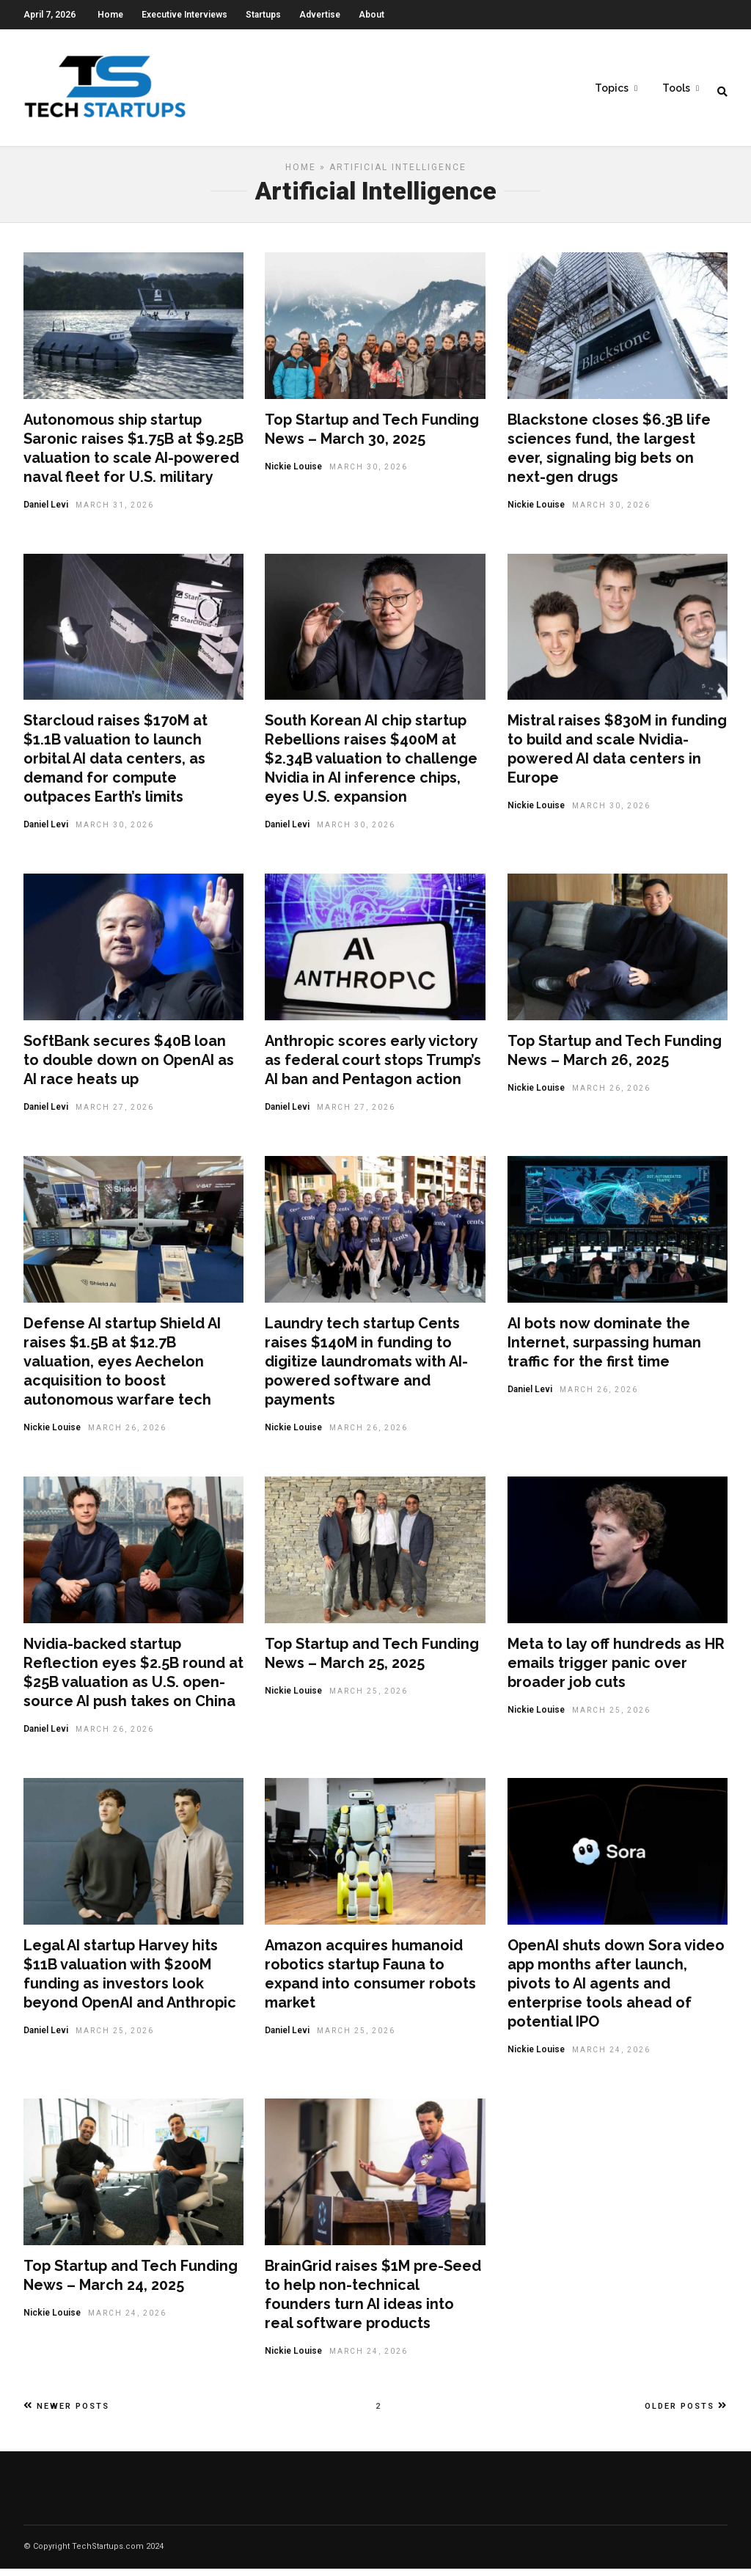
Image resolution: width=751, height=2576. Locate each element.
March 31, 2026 (115, 512)
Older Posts (686, 2413)
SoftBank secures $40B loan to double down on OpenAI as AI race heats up (128, 1067)
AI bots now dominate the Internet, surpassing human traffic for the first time (604, 1349)
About (371, 15)
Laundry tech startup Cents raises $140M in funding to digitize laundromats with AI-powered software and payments (366, 1369)
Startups (263, 15)
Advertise (319, 15)
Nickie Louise (293, 474)
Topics (612, 89)
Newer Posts (66, 2413)
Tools (676, 89)
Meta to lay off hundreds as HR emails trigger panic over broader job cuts (616, 1670)
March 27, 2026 (115, 1114)
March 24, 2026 (611, 2057)
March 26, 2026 (611, 1095)
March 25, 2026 (368, 1698)
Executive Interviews (184, 15)
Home (110, 15)
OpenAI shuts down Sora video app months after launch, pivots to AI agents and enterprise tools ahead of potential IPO (616, 1991)
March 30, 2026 (368, 474)
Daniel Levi (45, 512)
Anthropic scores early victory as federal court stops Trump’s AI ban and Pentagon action (373, 1067)
